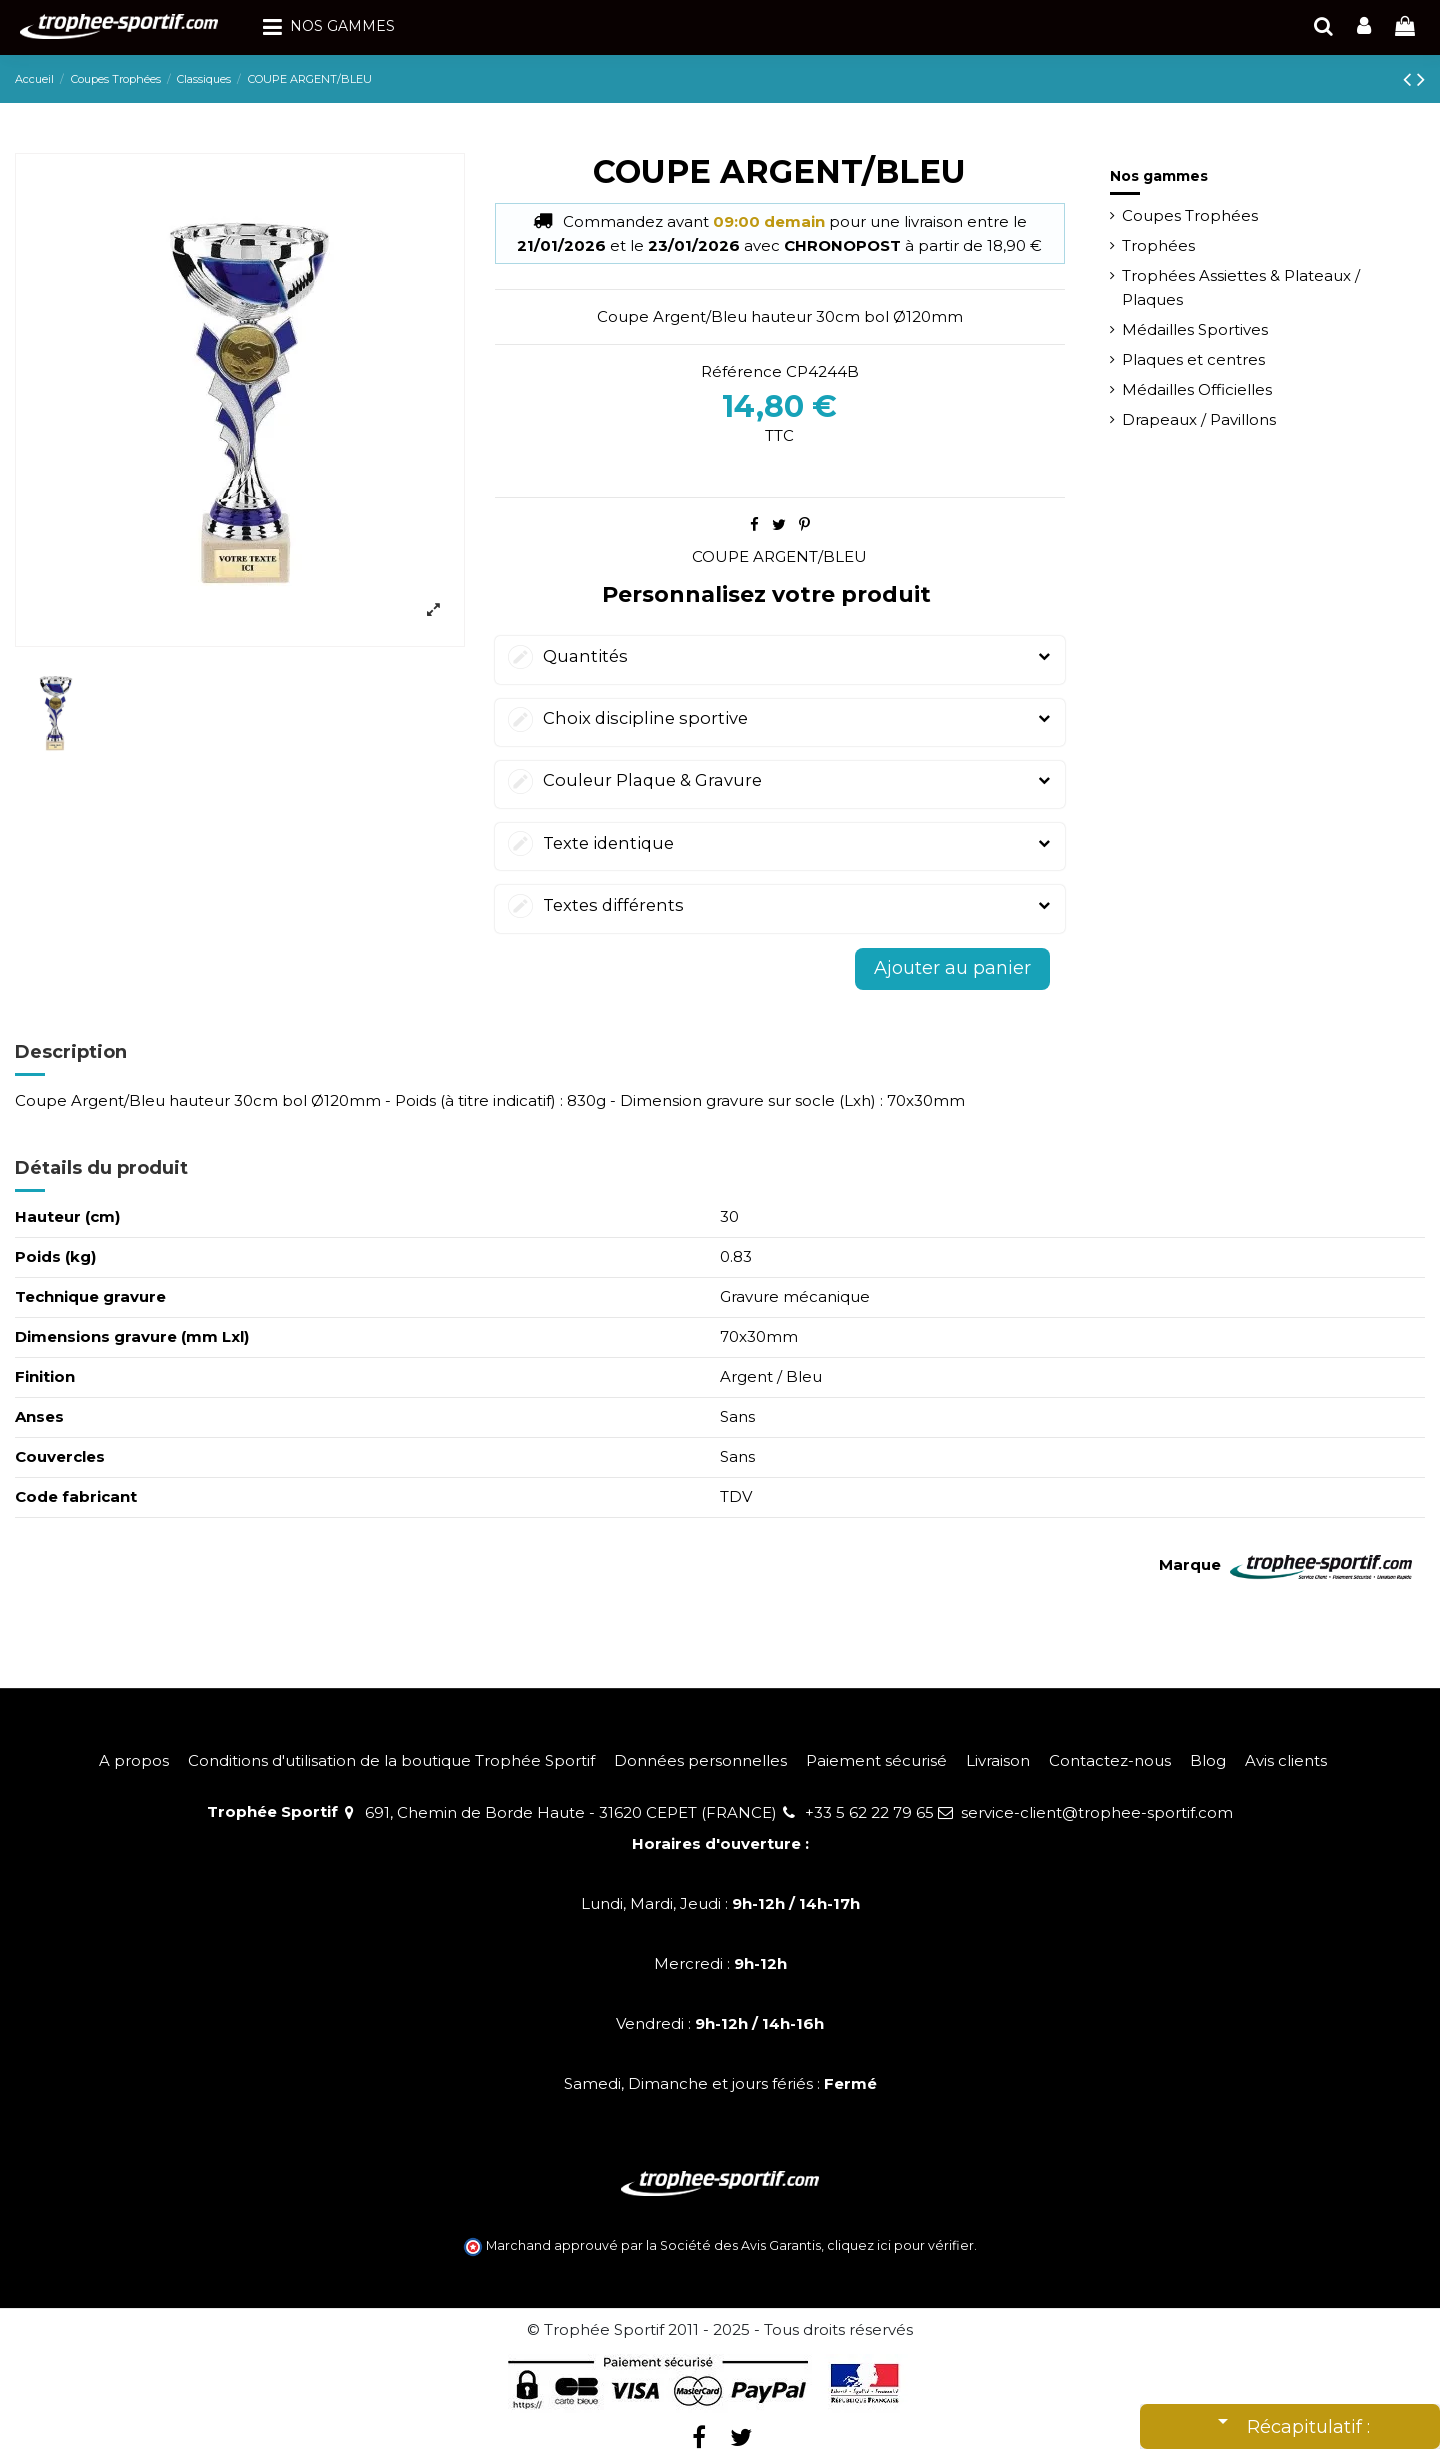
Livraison (998, 1760)
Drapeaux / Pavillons (1199, 419)
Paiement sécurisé (876, 1760)
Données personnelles (700, 1760)
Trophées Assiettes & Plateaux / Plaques (1241, 287)
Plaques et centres (1193, 359)
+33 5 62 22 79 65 (869, 1812)
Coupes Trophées (1190, 215)
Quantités (780, 656)
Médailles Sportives (1195, 329)
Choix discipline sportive (780, 718)
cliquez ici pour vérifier (900, 2245)
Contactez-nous (1110, 1760)
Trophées (1158, 245)
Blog (1208, 1760)
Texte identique (780, 843)
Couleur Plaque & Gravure (780, 780)
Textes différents (780, 905)
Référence (741, 371)
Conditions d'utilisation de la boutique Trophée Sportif (391, 1760)
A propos (134, 1760)
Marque (1190, 1564)
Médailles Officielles (1197, 389)
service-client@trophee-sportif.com (1097, 1812)
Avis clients (1286, 1760)
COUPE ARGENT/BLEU (779, 556)
